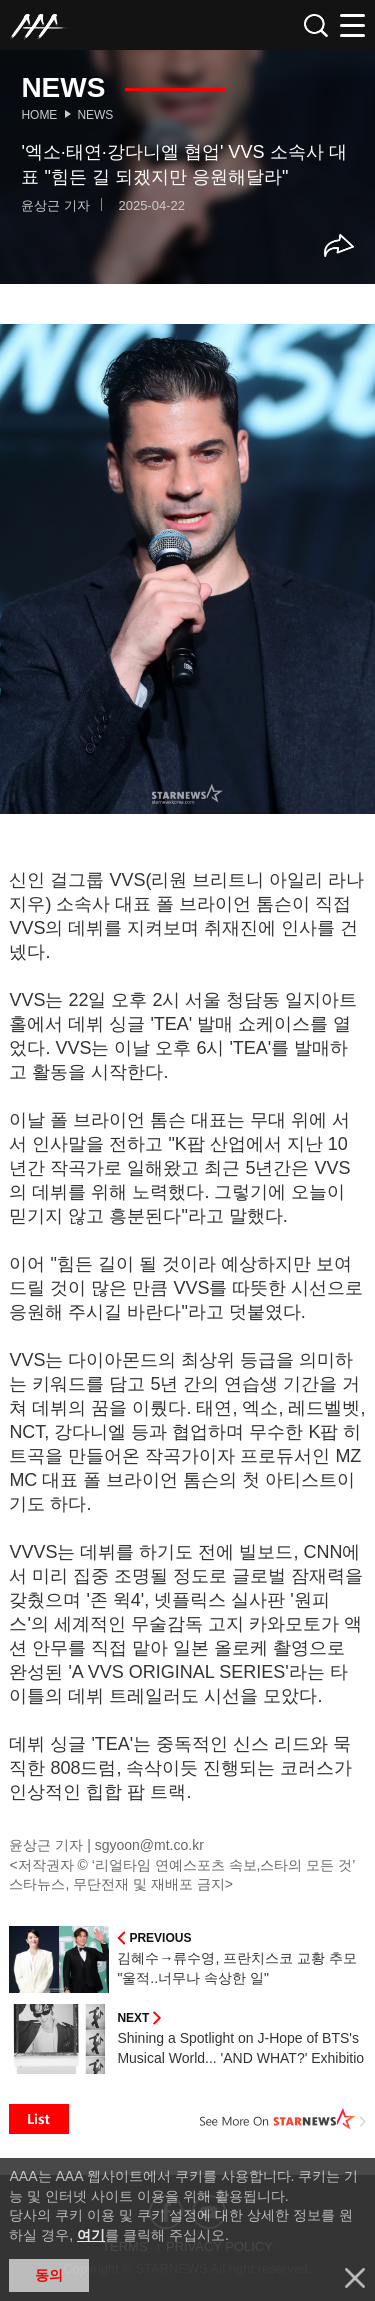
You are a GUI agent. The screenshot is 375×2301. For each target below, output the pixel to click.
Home (39, 115)
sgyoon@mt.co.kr (149, 1845)
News (95, 115)
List (39, 2119)
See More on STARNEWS (283, 2119)
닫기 (355, 2278)
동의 (49, 2275)
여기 (91, 2235)
